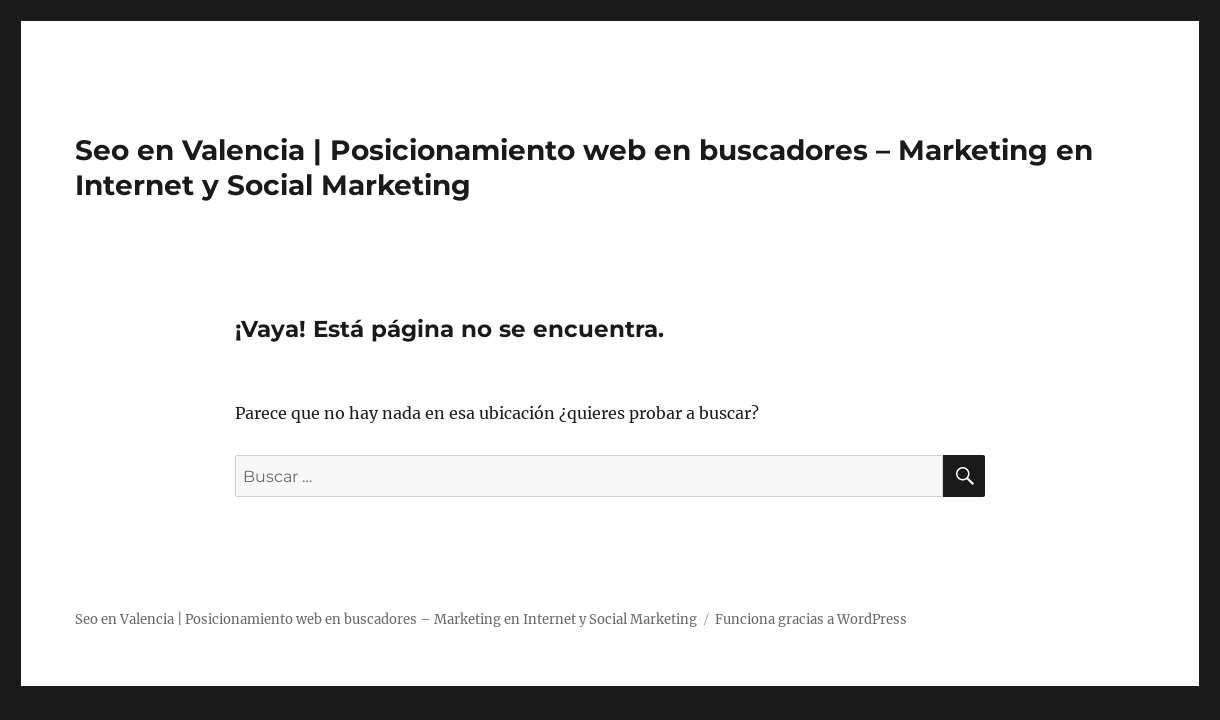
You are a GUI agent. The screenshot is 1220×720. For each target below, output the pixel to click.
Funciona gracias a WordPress (811, 619)
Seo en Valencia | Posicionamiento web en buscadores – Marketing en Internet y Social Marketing (386, 619)
